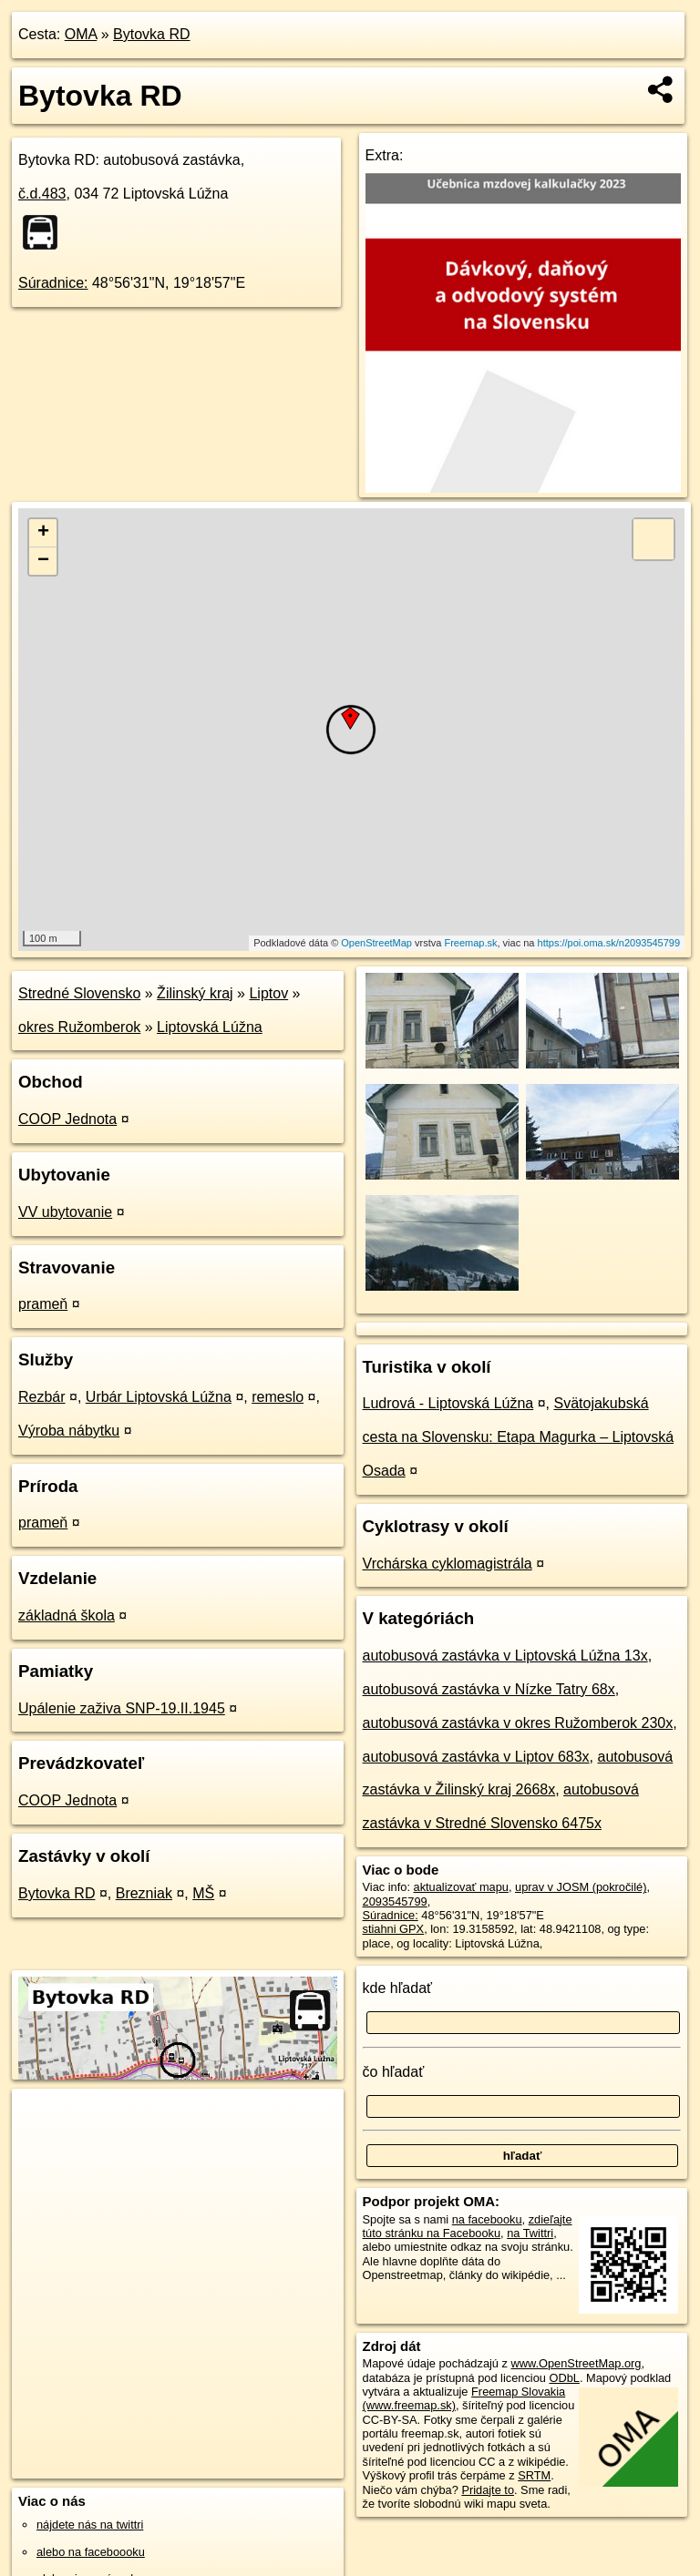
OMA (81, 34)
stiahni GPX (394, 1929)
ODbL (564, 2378)
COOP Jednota (67, 1119)
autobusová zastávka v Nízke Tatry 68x (489, 1689)
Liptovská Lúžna (209, 1027)
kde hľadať (398, 1988)
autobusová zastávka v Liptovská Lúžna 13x (505, 1655)
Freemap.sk (470, 942)
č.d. (42, 193)
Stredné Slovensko (79, 993)
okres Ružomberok (79, 1027)
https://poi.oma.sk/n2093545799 (609, 942)
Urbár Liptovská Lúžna (159, 1397)
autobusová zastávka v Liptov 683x (476, 1756)
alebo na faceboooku (90, 2552)
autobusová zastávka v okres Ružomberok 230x (518, 1723)
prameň (42, 1304)
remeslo (278, 1397)
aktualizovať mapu (461, 1887)
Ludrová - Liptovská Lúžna (448, 1403)
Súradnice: (53, 283)
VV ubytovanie (65, 1212)
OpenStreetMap (376, 942)
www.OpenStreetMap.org (575, 2363)
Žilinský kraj (195, 993)
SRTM (534, 2475)
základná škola (66, 1615)
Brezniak (144, 1893)
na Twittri (530, 2233)
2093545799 (395, 1901)
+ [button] (43, 533)
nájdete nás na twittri (89, 2524)
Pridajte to (487, 2490)
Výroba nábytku (68, 1430)
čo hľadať (394, 2072)
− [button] (43, 561)
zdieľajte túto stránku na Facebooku (467, 2226)
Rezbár (42, 1397)
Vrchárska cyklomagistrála (447, 1563)
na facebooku (487, 2219)
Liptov (268, 993)
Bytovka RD (151, 34)
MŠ (203, 1893)
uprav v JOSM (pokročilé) (580, 1887)
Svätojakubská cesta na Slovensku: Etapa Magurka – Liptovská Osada (518, 1436)
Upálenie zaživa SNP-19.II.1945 (121, 1708)
